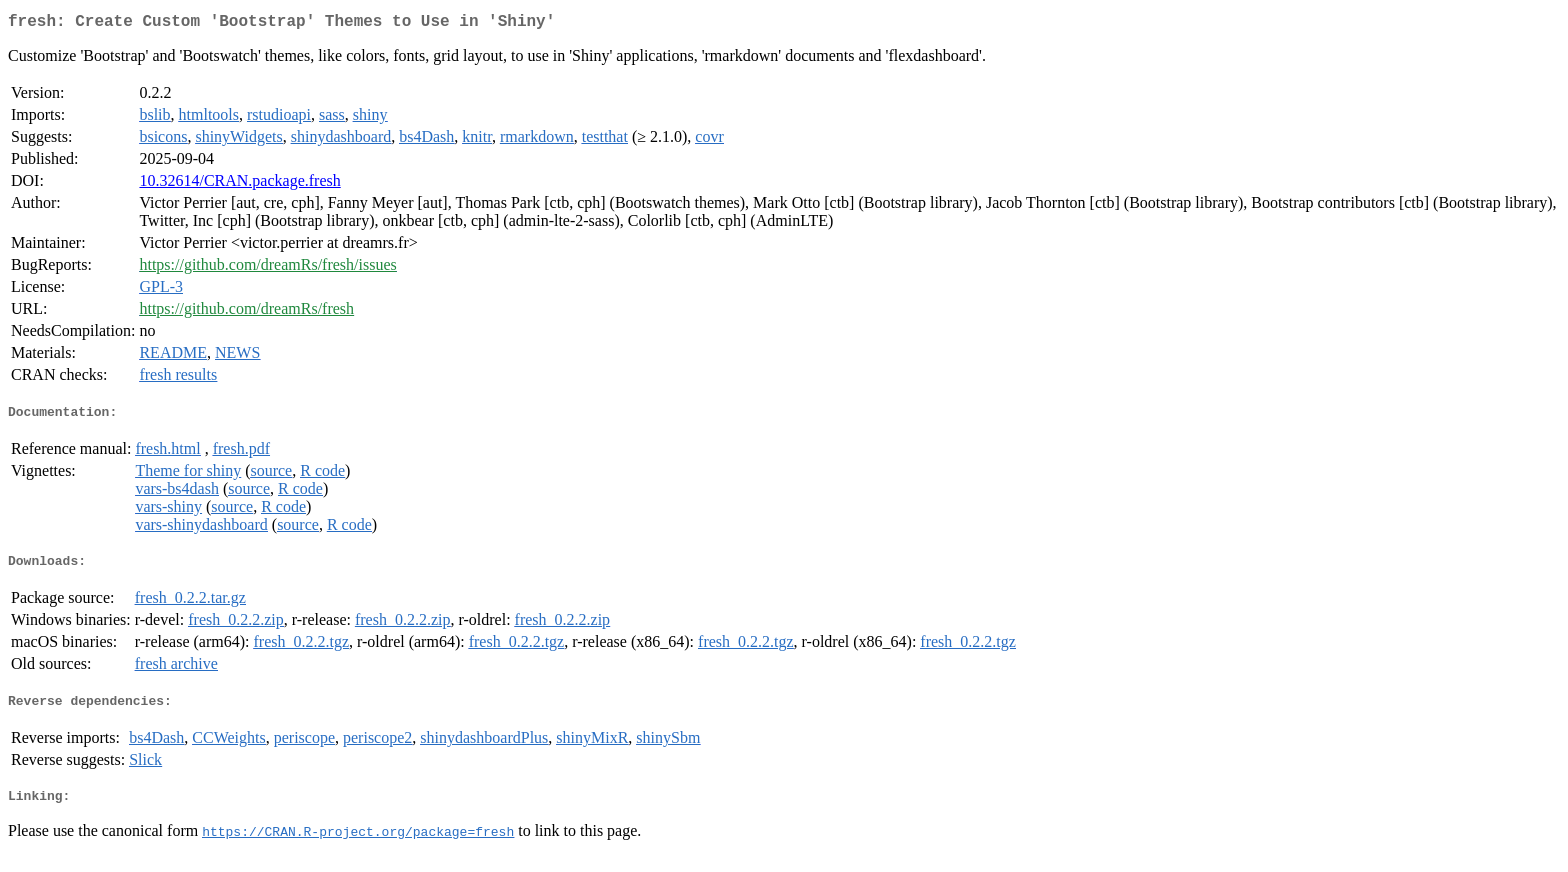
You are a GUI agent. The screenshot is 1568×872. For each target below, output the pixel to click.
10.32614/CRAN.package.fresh (239, 184)
